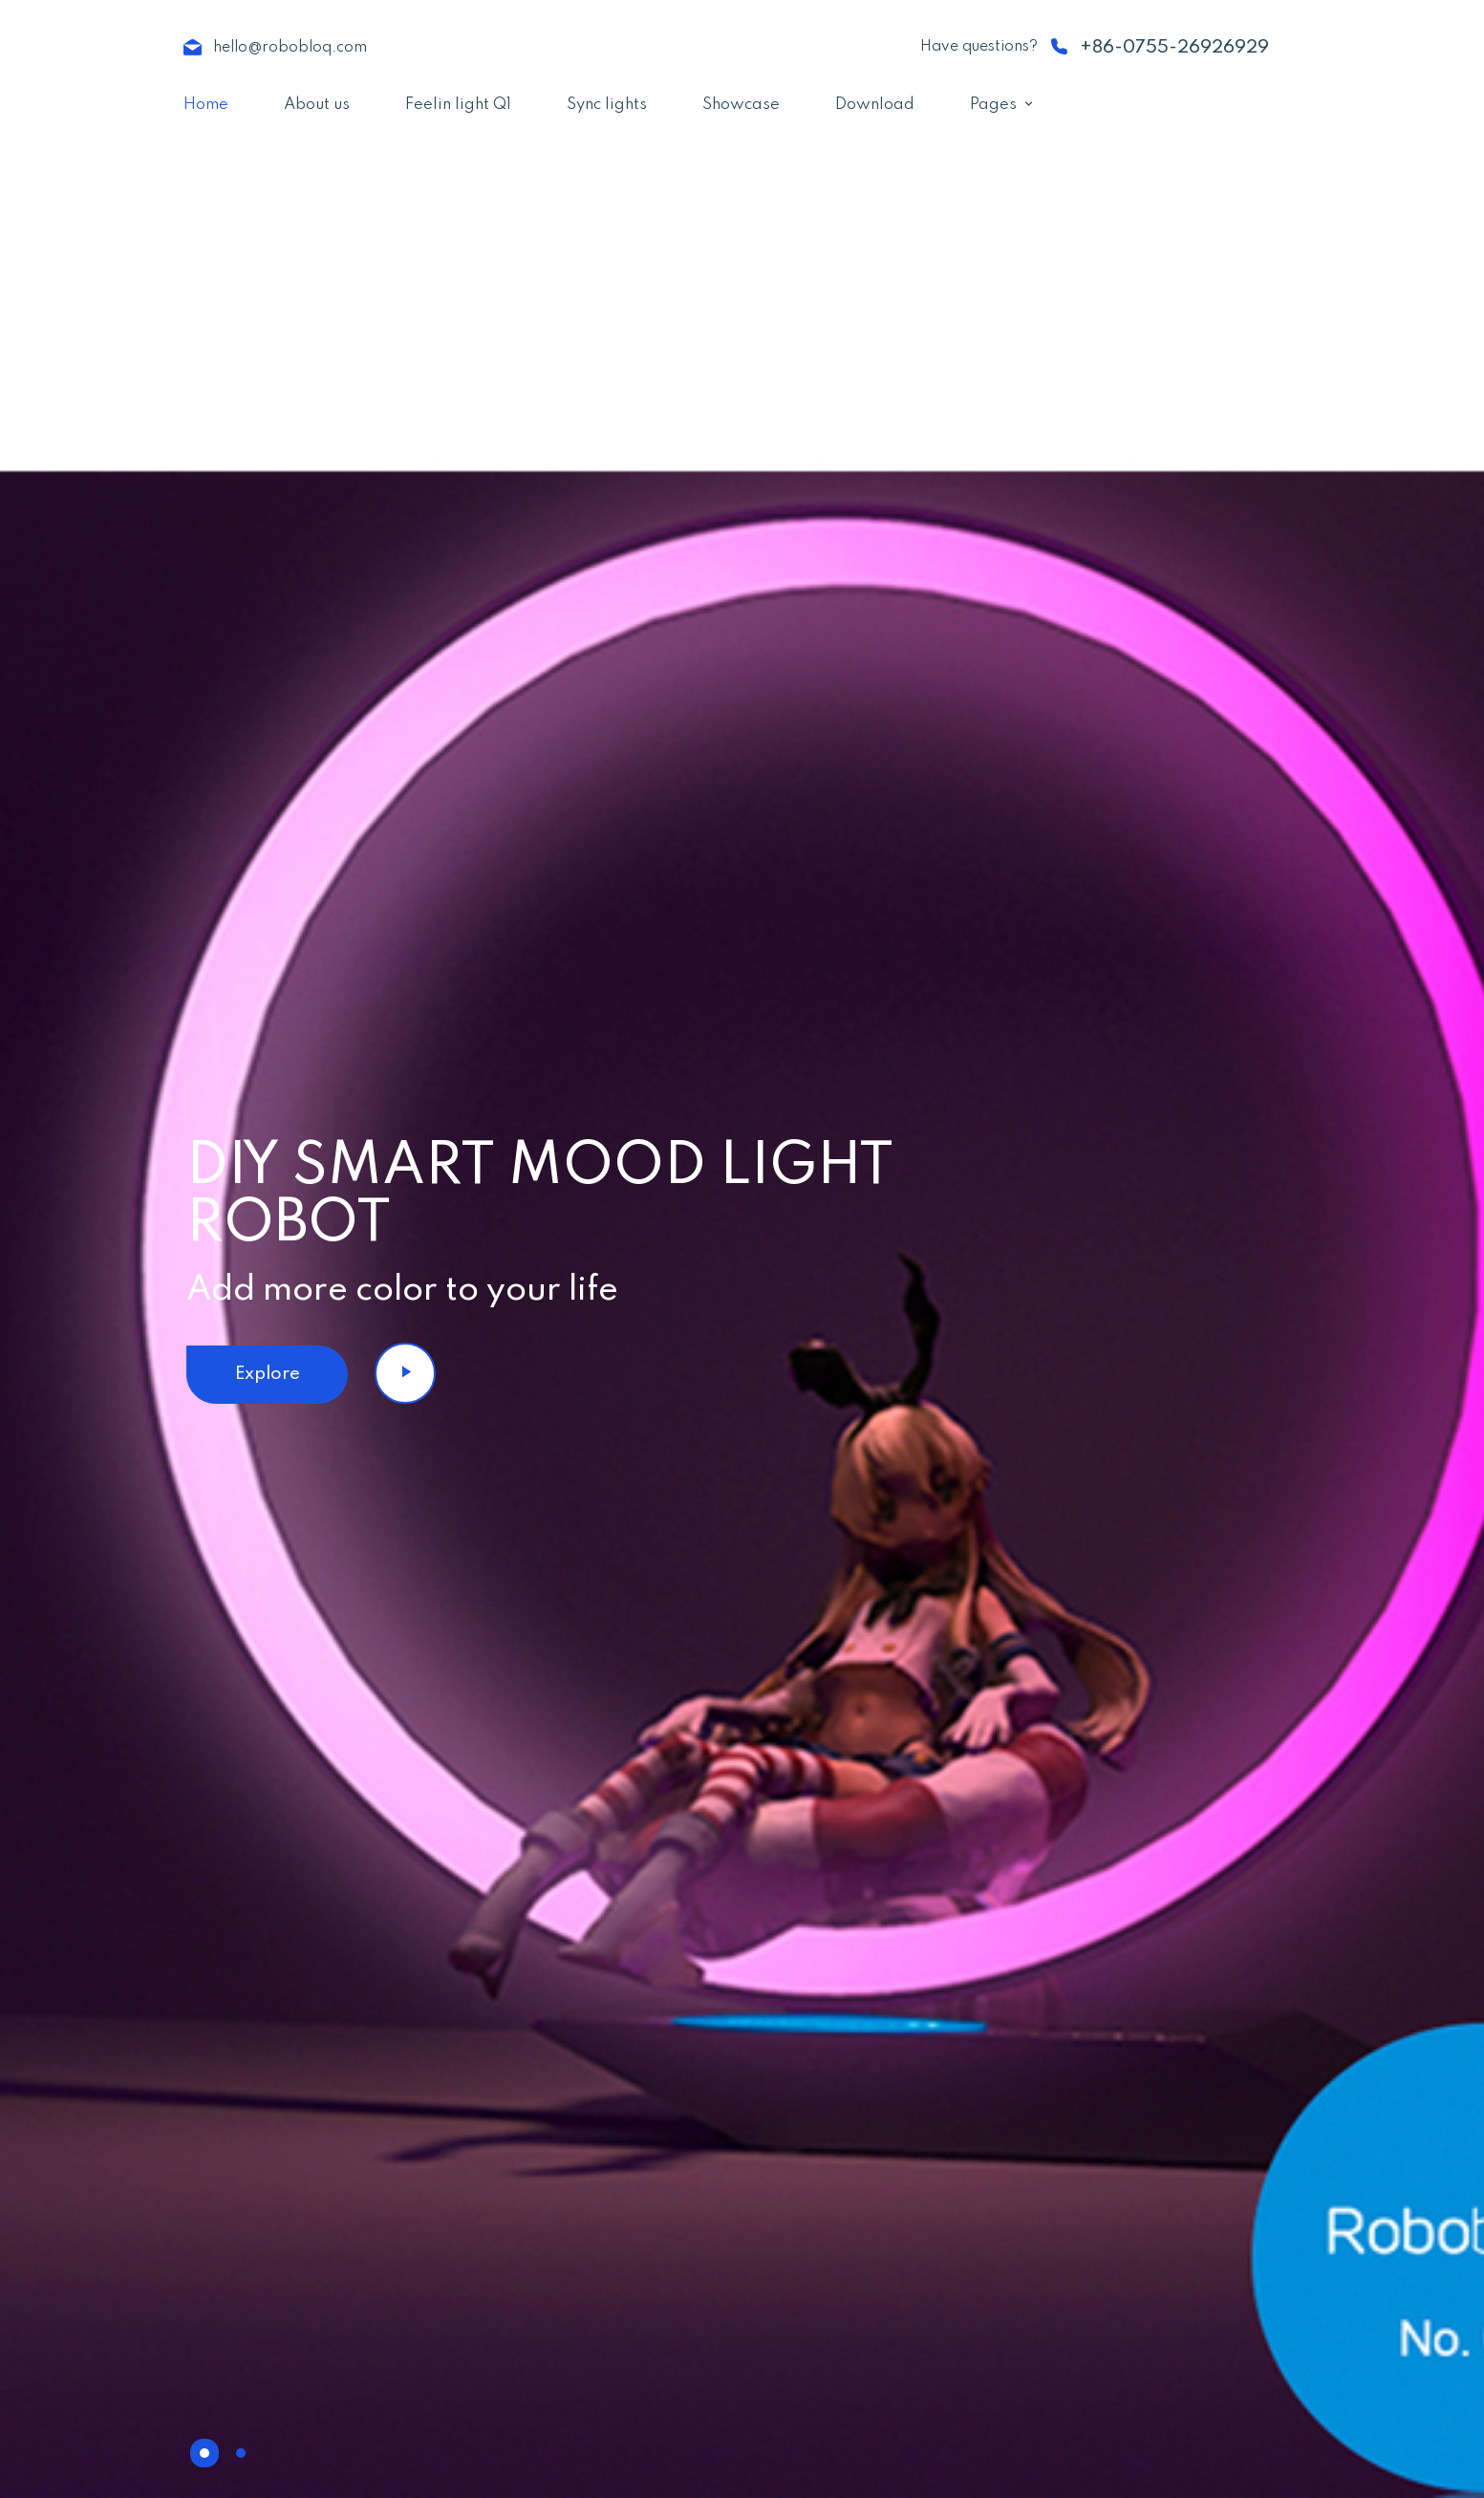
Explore (267, 1374)
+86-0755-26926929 (1174, 47)
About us (317, 105)
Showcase (741, 105)
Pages (993, 105)
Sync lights (607, 105)
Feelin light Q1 (458, 105)
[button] (204, 2453)
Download (874, 105)
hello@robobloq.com (290, 47)
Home (205, 105)
